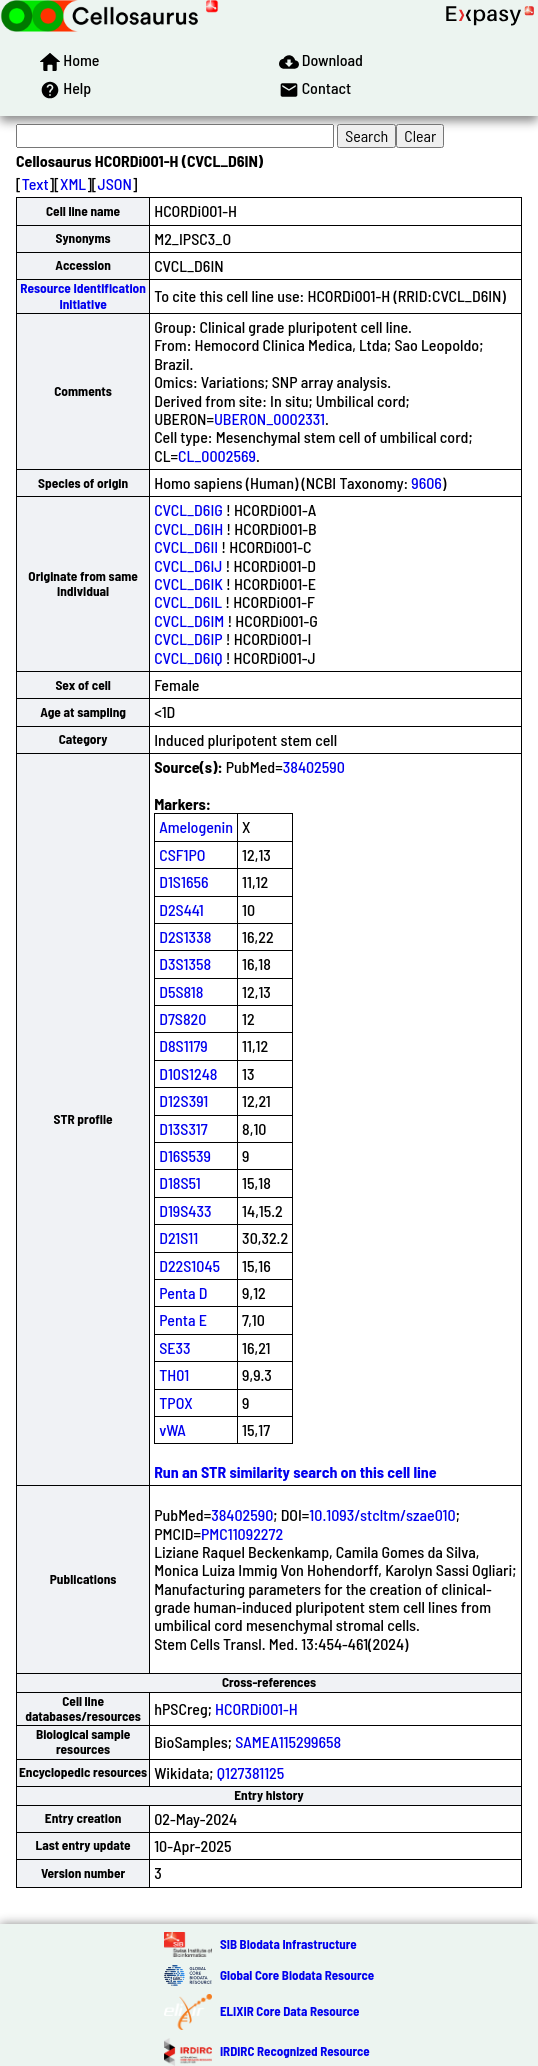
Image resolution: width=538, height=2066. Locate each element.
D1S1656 (183, 881)
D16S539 (185, 1155)
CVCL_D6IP (188, 638)
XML (73, 183)
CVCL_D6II (186, 546)
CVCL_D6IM (189, 620)
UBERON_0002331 (269, 418)
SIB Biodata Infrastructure (288, 1944)
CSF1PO (182, 854)
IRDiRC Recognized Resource (295, 2051)
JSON (115, 183)
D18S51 (180, 1182)
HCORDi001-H (256, 1708)
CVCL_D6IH (188, 528)
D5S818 (181, 991)
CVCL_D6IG (188, 509)
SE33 (174, 1347)
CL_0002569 (217, 455)
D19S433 (185, 1210)
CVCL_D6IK (188, 583)
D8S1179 (183, 1045)
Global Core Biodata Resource (297, 1975)
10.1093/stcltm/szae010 (382, 1514)
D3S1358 (185, 963)
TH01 (174, 1374)
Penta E (183, 1319)
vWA (172, 1429)
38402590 (314, 766)
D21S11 (178, 1237)
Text (35, 183)
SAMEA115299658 (288, 1741)
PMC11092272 (242, 1533)
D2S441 (181, 909)
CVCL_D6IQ (188, 657)
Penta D (183, 1292)
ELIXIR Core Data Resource (289, 2011)
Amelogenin (196, 826)
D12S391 (183, 1100)
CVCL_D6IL (188, 601)
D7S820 (182, 1018)
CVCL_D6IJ (188, 565)
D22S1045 (189, 1265)
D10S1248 (188, 1073)
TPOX (176, 1402)
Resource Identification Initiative (83, 295)
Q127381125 (251, 1772)
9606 (426, 482)
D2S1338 (185, 936)
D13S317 (183, 1128)
